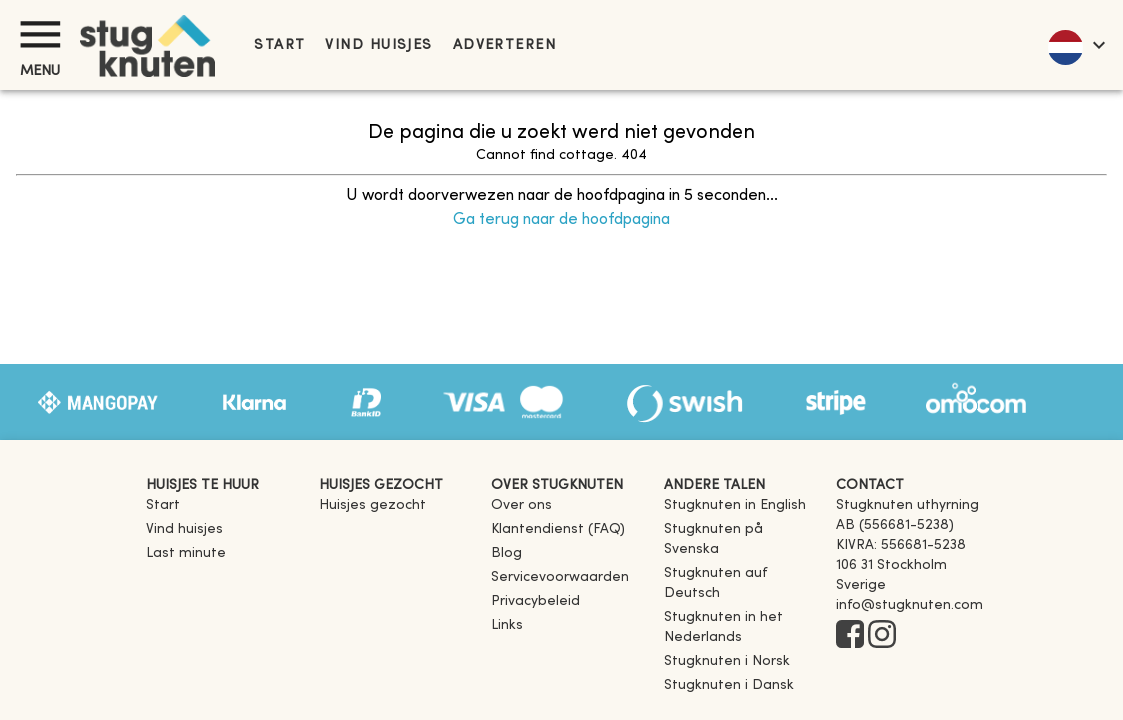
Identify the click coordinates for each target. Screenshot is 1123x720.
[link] (735, 505)
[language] (1075, 45)
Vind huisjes (378, 45)
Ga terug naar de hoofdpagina (561, 220)
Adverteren (504, 45)
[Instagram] (882, 636)
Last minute (186, 553)
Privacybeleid (535, 601)
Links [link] (507, 625)
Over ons (521, 505)
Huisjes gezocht (372, 505)
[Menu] (40, 34)
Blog (506, 553)
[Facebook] (850, 636)
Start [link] (279, 45)
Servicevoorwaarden (560, 577)
